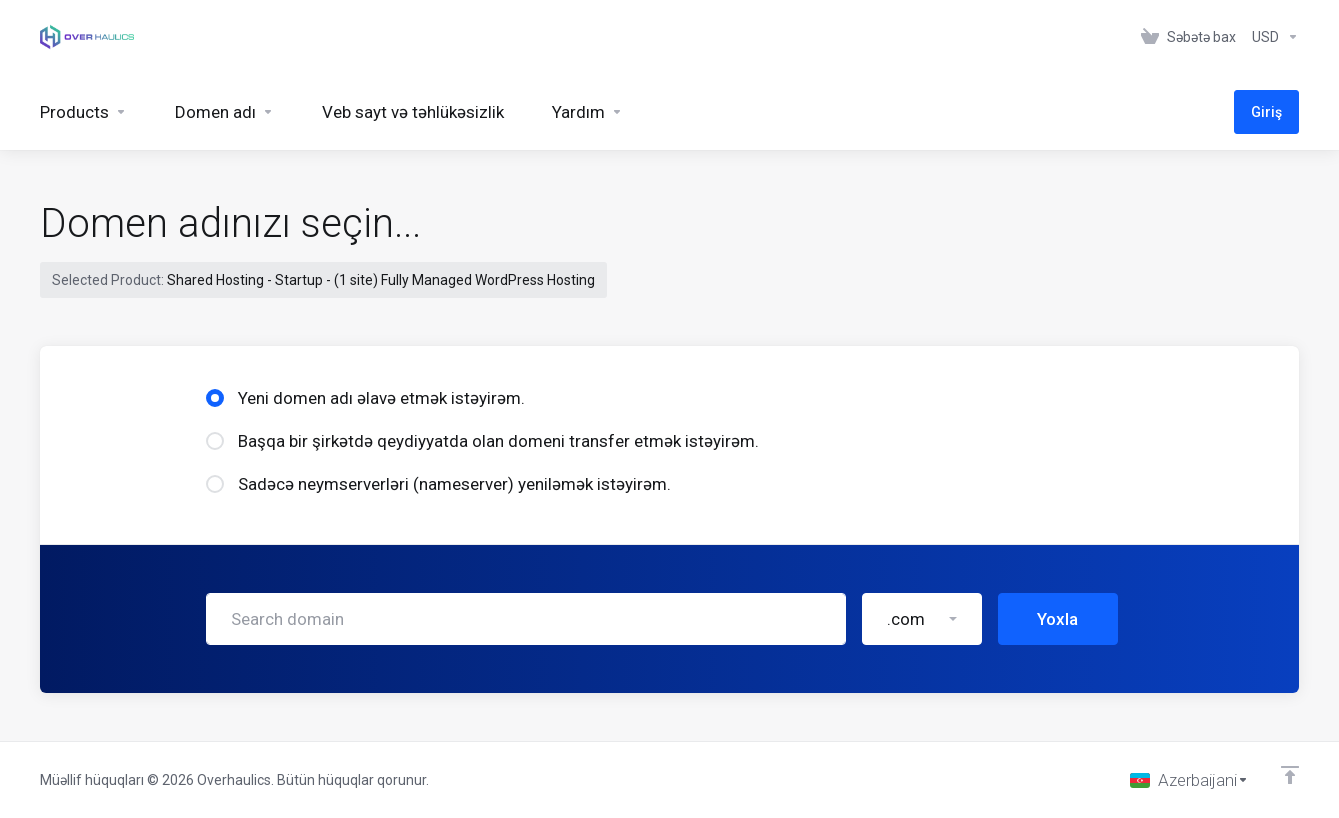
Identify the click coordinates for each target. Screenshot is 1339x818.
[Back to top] (1290, 775)
